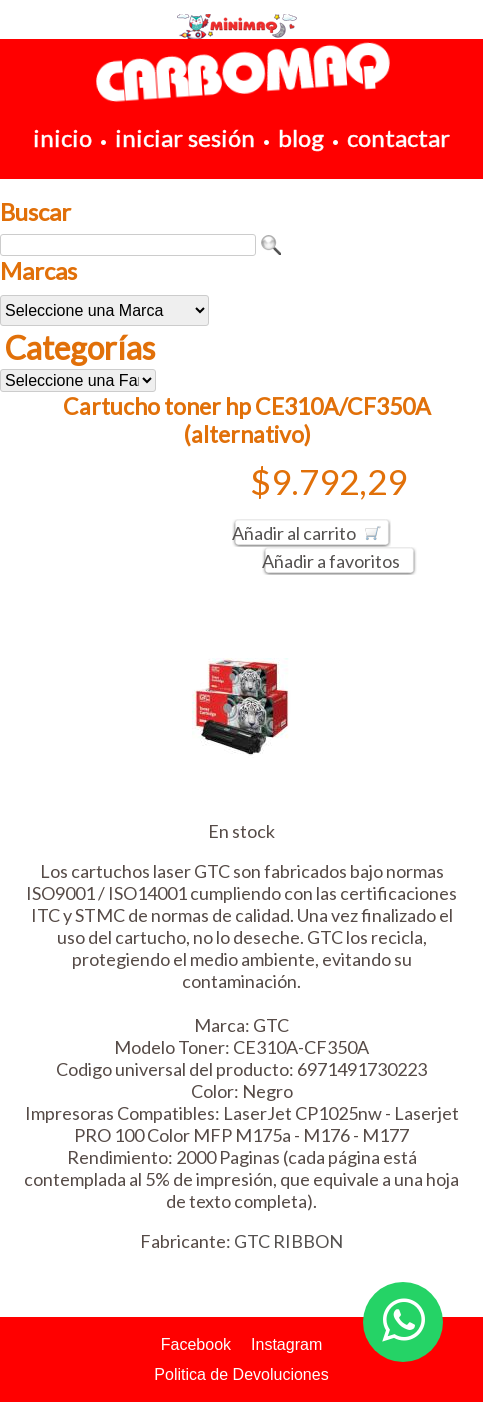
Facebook (196, 1344)
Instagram (286, 1344)
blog (301, 137)
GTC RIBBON (288, 1241)
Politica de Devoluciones (241, 1374)
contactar (398, 137)
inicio (62, 137)
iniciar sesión (185, 137)
